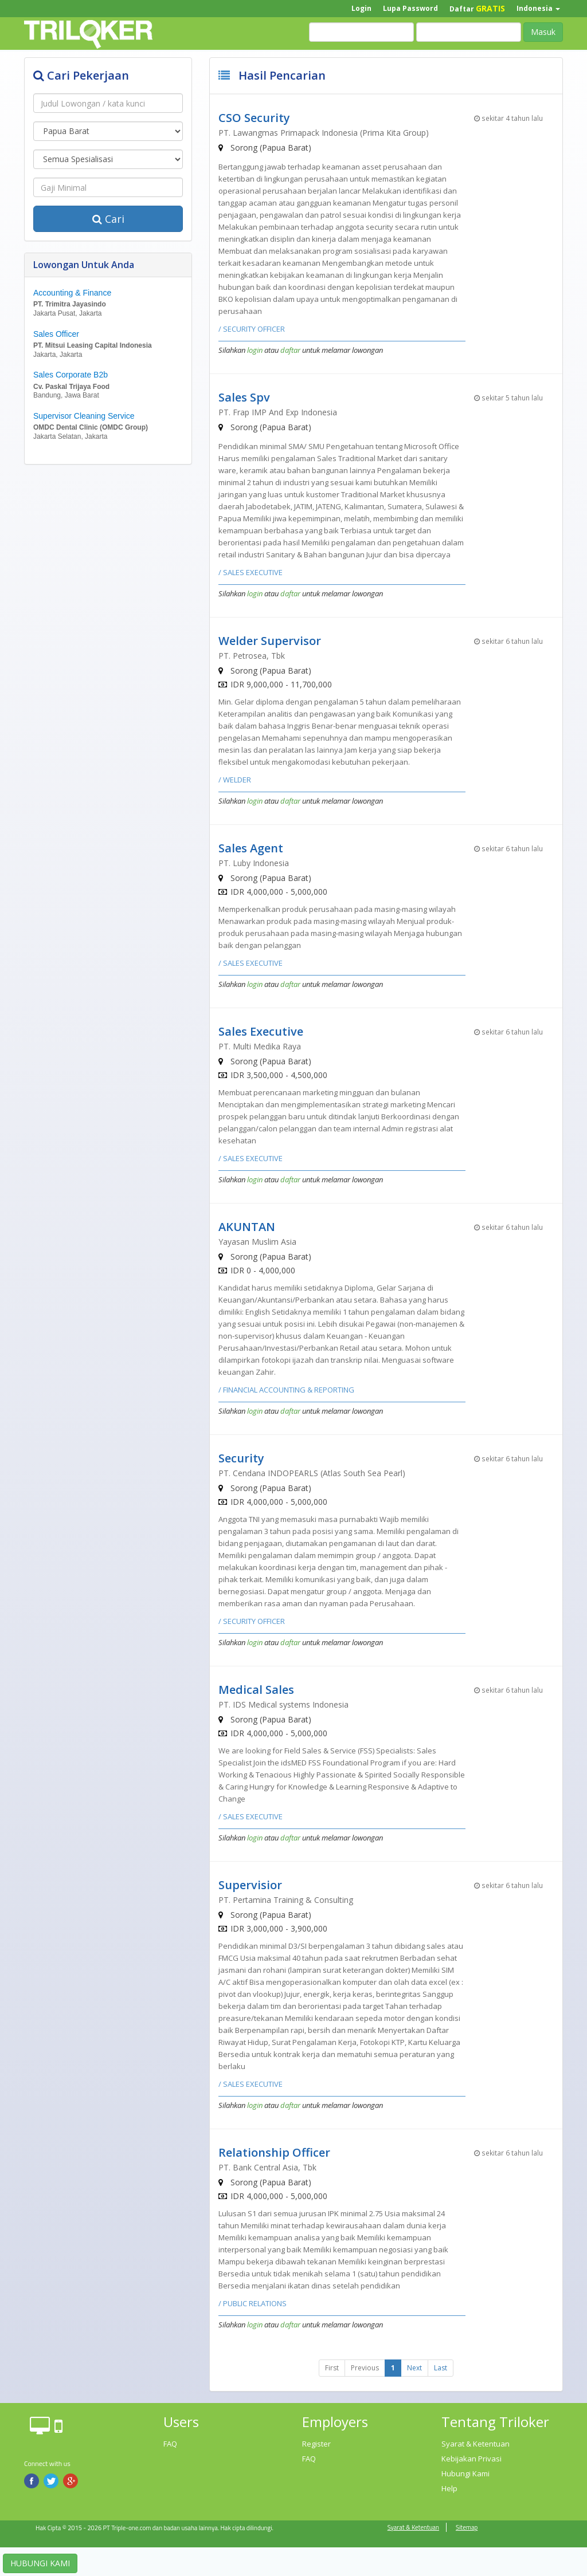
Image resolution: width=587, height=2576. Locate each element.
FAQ (170, 2444)
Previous (365, 2368)
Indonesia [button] (538, 8)
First (332, 2368)
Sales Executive (260, 1031)
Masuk (543, 31)
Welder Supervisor (269, 641)
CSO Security (254, 118)
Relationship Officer (274, 2152)
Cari (108, 219)
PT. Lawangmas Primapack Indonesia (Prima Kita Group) (323, 132)
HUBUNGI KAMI (40, 2563)
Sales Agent (250, 848)
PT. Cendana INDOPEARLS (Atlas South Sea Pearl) (311, 1473)
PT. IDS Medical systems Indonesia (283, 1704)
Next (414, 2368)
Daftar (477, 8)
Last (440, 2368)
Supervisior (250, 1885)
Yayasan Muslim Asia (257, 1241)
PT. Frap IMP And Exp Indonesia (277, 412)
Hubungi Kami (465, 2473)
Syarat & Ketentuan (475, 2444)
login (255, 350)
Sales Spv (244, 397)
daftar (290, 350)
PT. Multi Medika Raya (259, 1046)
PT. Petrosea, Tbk (251, 655)
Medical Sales (256, 1690)
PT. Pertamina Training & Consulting (285, 1899)
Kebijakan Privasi (471, 2458)
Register (316, 2444)
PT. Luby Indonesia (253, 863)
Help (449, 2488)
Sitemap (467, 2527)
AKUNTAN (246, 1227)
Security (241, 1458)
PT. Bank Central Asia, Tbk (267, 2167)
